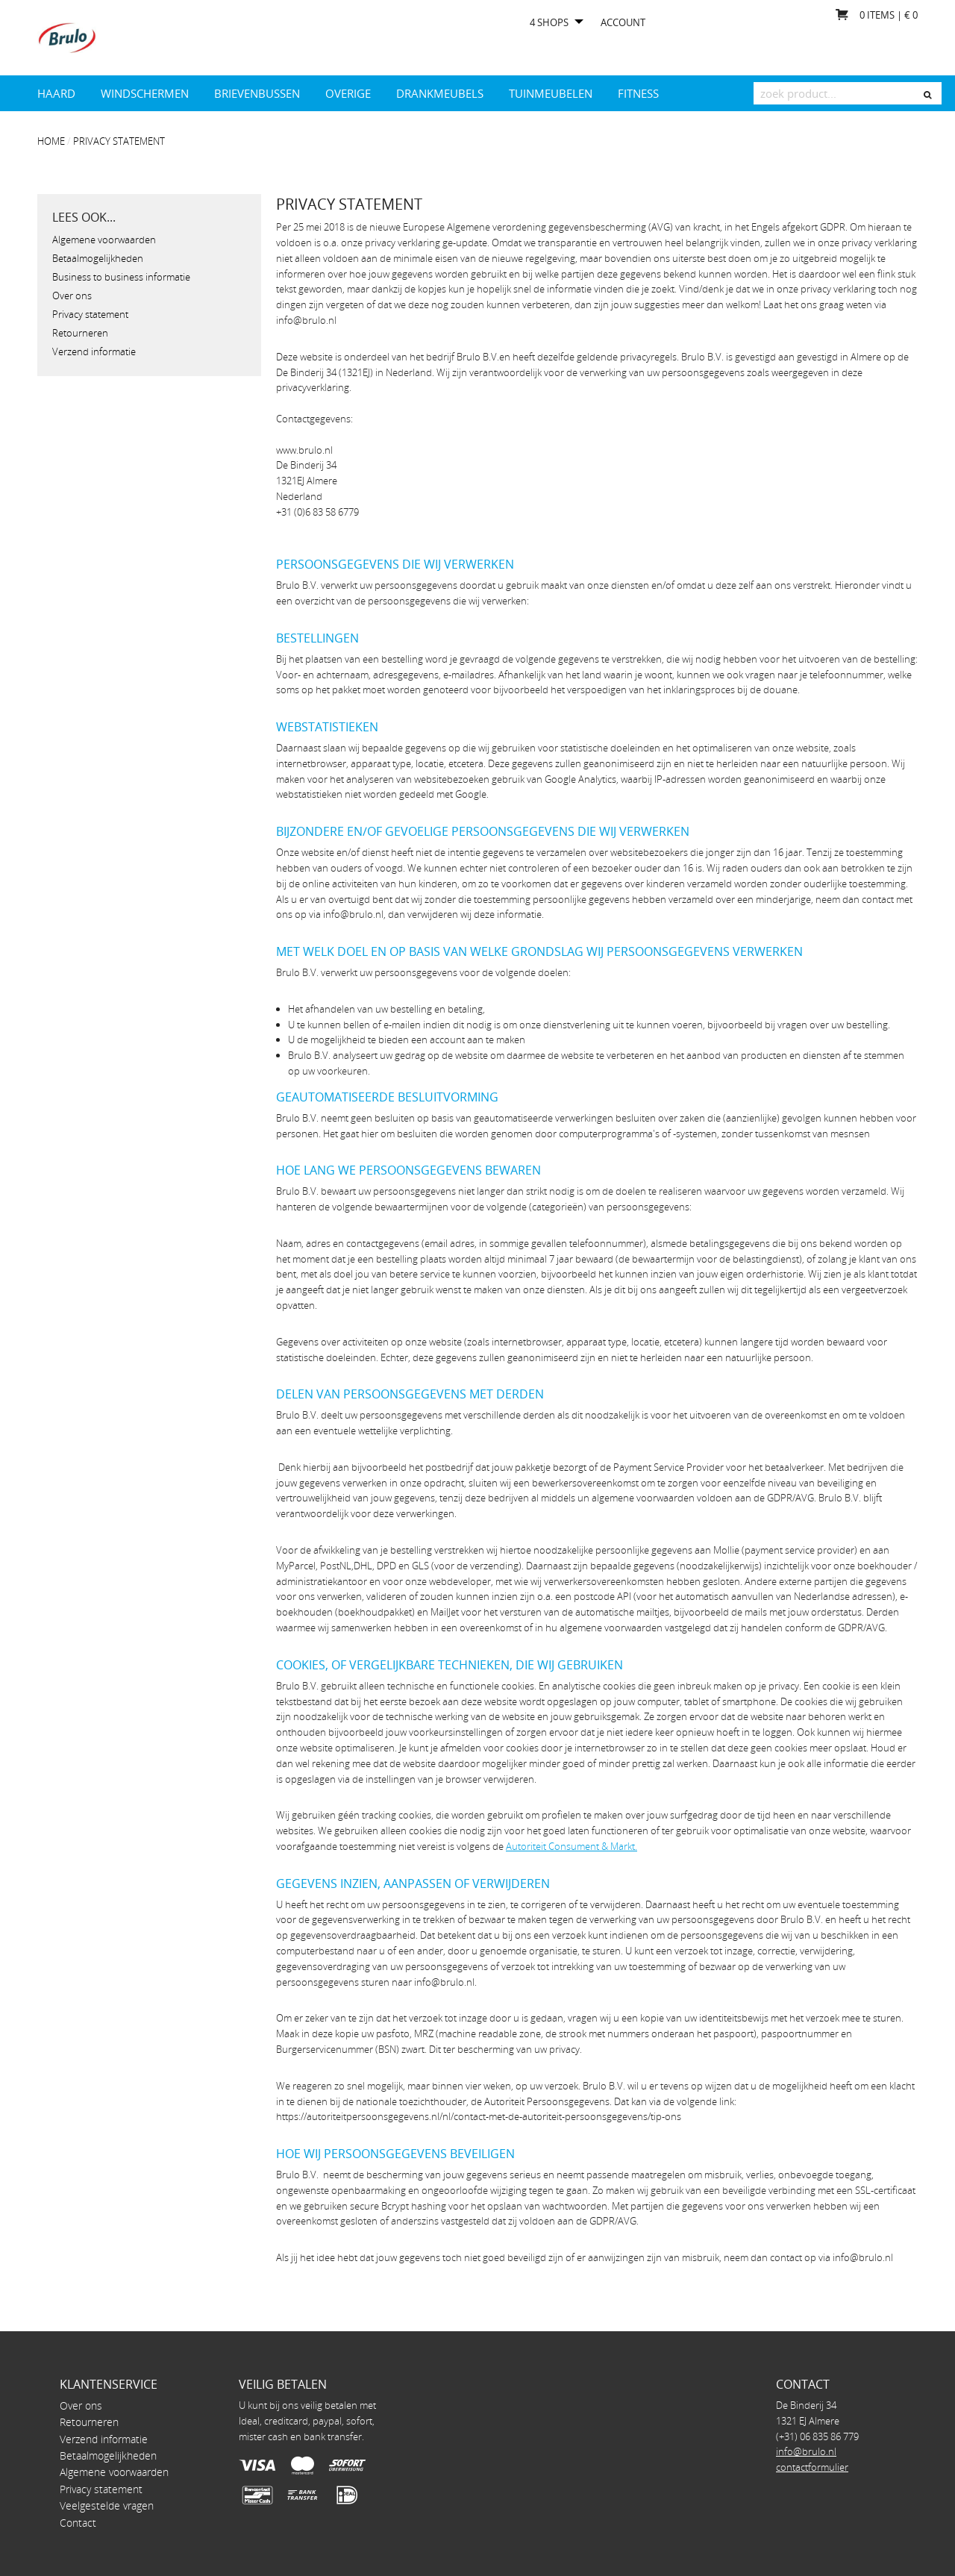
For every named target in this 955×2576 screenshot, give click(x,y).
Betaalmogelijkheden (97, 258)
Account (623, 23)
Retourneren (80, 333)
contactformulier (812, 2467)
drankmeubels (439, 93)
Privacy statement (119, 141)
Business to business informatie (121, 277)
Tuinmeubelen (550, 93)
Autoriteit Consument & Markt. (571, 1846)
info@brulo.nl (806, 2451)
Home (51, 141)
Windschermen (145, 93)
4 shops (549, 23)
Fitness (638, 93)
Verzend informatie (94, 351)
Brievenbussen (257, 93)
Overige (348, 93)
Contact (78, 2523)
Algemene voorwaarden (104, 239)
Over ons (72, 295)
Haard (56, 93)
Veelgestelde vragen (107, 2505)
